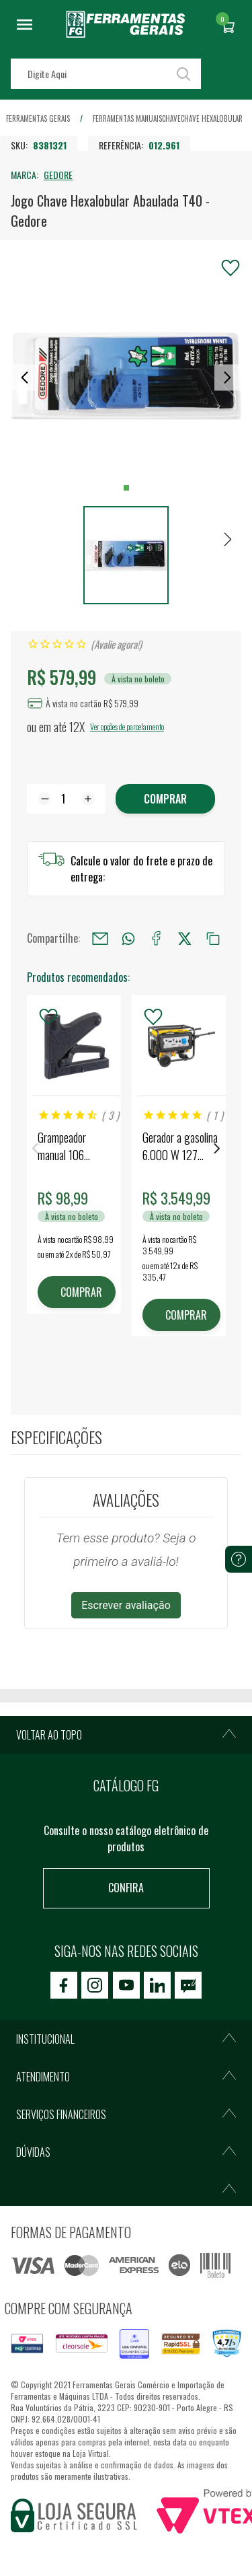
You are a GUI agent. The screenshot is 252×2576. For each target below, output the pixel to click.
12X (77, 727)
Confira (126, 1888)
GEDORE (58, 175)
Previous (35, 1148)
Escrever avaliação (126, 1605)
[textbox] (106, 74)
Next (217, 1148)
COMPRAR (81, 1292)
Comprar (165, 799)
